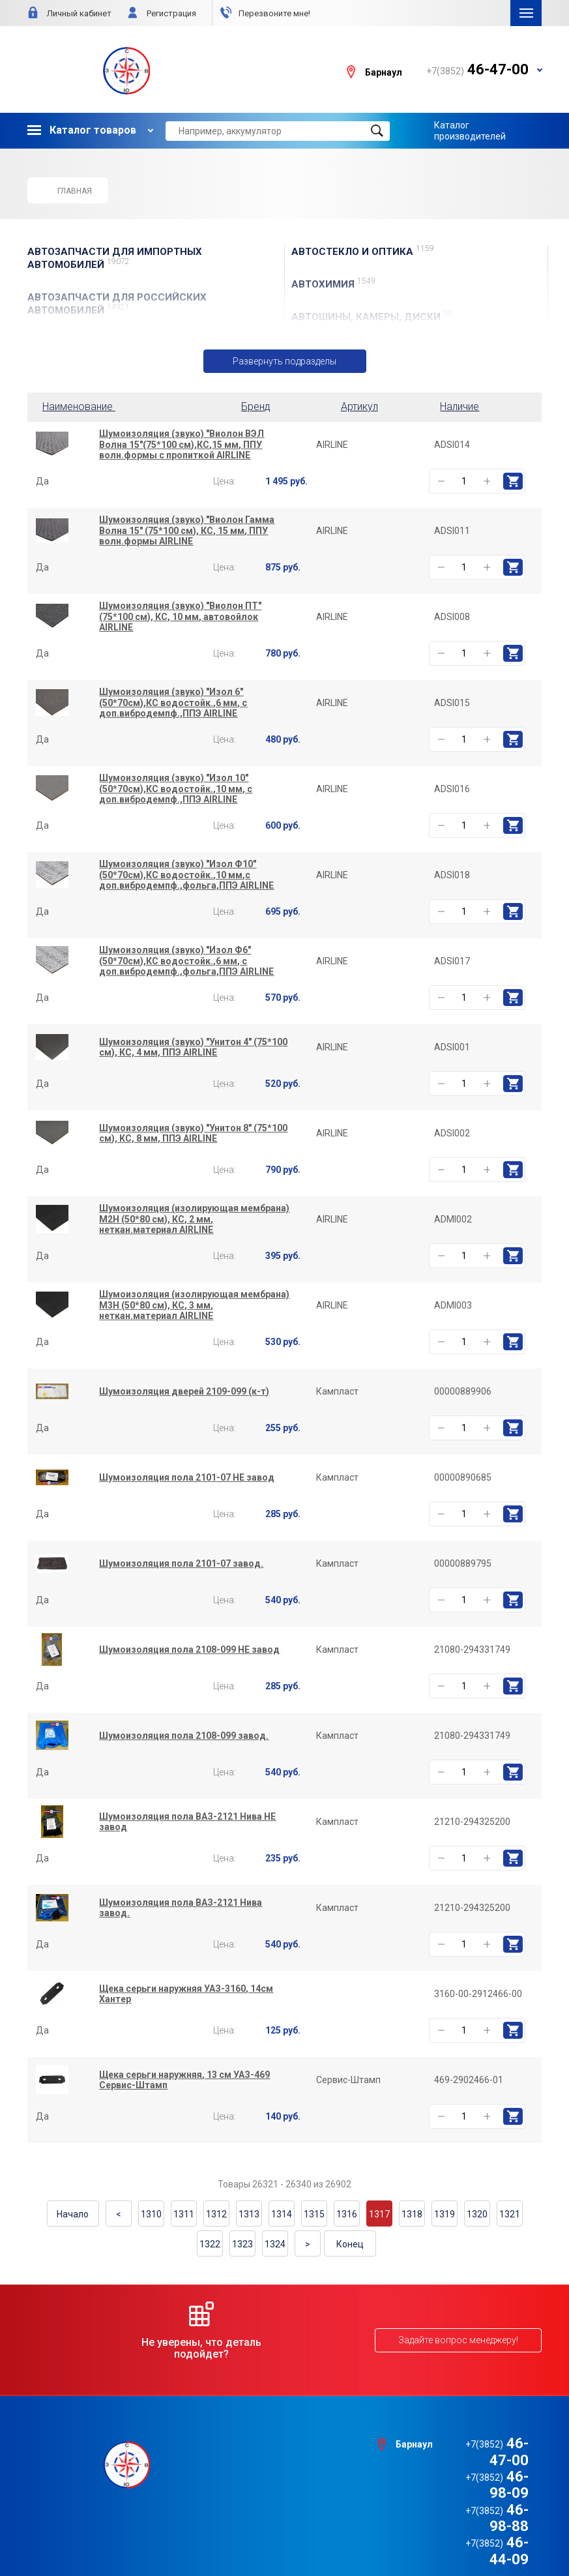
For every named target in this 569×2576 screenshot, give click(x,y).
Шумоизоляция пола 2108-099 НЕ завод (189, 1649)
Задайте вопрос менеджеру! (458, 2340)
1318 (411, 2214)
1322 (209, 2244)
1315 (314, 2214)
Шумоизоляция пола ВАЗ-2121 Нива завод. (180, 1907)
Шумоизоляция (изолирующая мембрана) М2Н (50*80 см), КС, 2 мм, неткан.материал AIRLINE (194, 1219)
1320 (477, 2214)
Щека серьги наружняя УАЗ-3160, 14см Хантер (186, 1993)
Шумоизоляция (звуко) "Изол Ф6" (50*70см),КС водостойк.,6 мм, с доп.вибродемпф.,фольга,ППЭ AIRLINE (186, 961)
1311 (183, 2214)
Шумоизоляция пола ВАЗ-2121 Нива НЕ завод (187, 1821)
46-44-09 (477, 2493)
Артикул (359, 406)
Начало (73, 2214)
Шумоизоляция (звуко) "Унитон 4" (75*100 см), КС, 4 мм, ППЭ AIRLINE (193, 1047)
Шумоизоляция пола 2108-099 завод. (184, 1735)
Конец (350, 2244)
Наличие (459, 406)
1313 (249, 2214)
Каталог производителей (470, 130)
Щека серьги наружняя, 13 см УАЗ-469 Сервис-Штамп (184, 2079)
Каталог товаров (81, 130)
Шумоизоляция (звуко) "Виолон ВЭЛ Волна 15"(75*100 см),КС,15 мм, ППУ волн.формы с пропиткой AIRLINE (181, 444)
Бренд (255, 406)
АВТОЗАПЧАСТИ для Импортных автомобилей (114, 258)
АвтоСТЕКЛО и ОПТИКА (362, 251)
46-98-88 (477, 2477)
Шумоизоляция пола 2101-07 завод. (181, 1563)
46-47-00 (477, 2444)
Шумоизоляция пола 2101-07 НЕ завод (186, 1477)
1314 (281, 2214)
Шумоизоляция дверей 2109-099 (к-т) (184, 1391)
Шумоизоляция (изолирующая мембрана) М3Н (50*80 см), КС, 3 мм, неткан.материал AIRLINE (194, 1305)
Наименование (81, 406)
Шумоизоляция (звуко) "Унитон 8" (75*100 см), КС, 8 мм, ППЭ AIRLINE (193, 1133)
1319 (444, 2214)
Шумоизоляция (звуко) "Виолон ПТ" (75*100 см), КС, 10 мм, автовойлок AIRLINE (180, 616)
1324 (275, 2244)
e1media (320, 2531)
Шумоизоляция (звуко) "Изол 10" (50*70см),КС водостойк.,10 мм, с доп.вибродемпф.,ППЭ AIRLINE (175, 789)
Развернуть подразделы (284, 361)
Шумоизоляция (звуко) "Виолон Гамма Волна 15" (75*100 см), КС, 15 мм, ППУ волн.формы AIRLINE (186, 530)
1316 (346, 2214)
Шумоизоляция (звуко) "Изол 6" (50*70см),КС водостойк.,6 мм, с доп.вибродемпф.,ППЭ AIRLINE (173, 702)
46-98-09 (477, 2460)
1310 (151, 2214)
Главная (67, 190)
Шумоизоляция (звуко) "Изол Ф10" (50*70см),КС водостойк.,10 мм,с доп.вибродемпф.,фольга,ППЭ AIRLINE (186, 875)
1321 (509, 2214)
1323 (242, 2244)
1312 (216, 2214)
